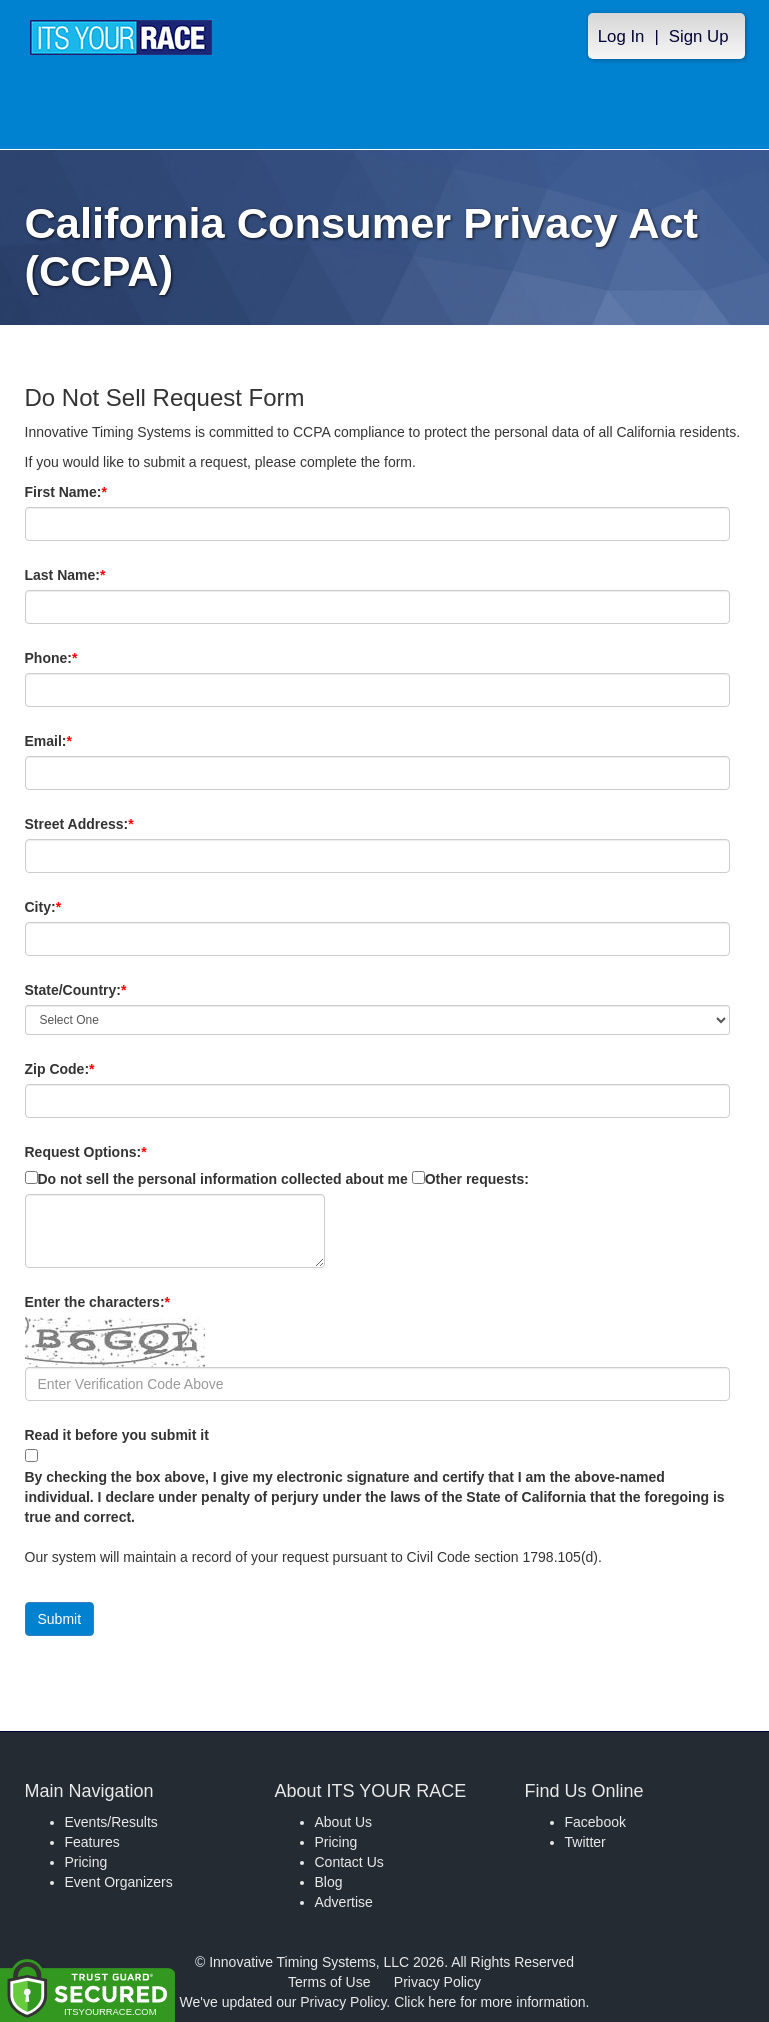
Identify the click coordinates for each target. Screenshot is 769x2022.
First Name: (100, 492)
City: (77, 907)
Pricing (86, 1862)
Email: (82, 741)
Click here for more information (489, 2002)
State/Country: (110, 990)
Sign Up (699, 36)
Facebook (595, 1822)
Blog (329, 1882)
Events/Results (111, 1822)
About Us (344, 1822)
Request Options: (86, 1152)
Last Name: (99, 575)
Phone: (85, 658)
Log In (621, 36)
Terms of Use (329, 1982)
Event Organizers (119, 1882)
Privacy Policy (437, 1982)
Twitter (585, 1842)
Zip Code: (94, 1069)
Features (92, 1842)
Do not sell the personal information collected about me (223, 1179)
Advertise (344, 1902)
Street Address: (113, 824)
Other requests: (477, 1179)
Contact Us (349, 1862)
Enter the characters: (131, 1302)
